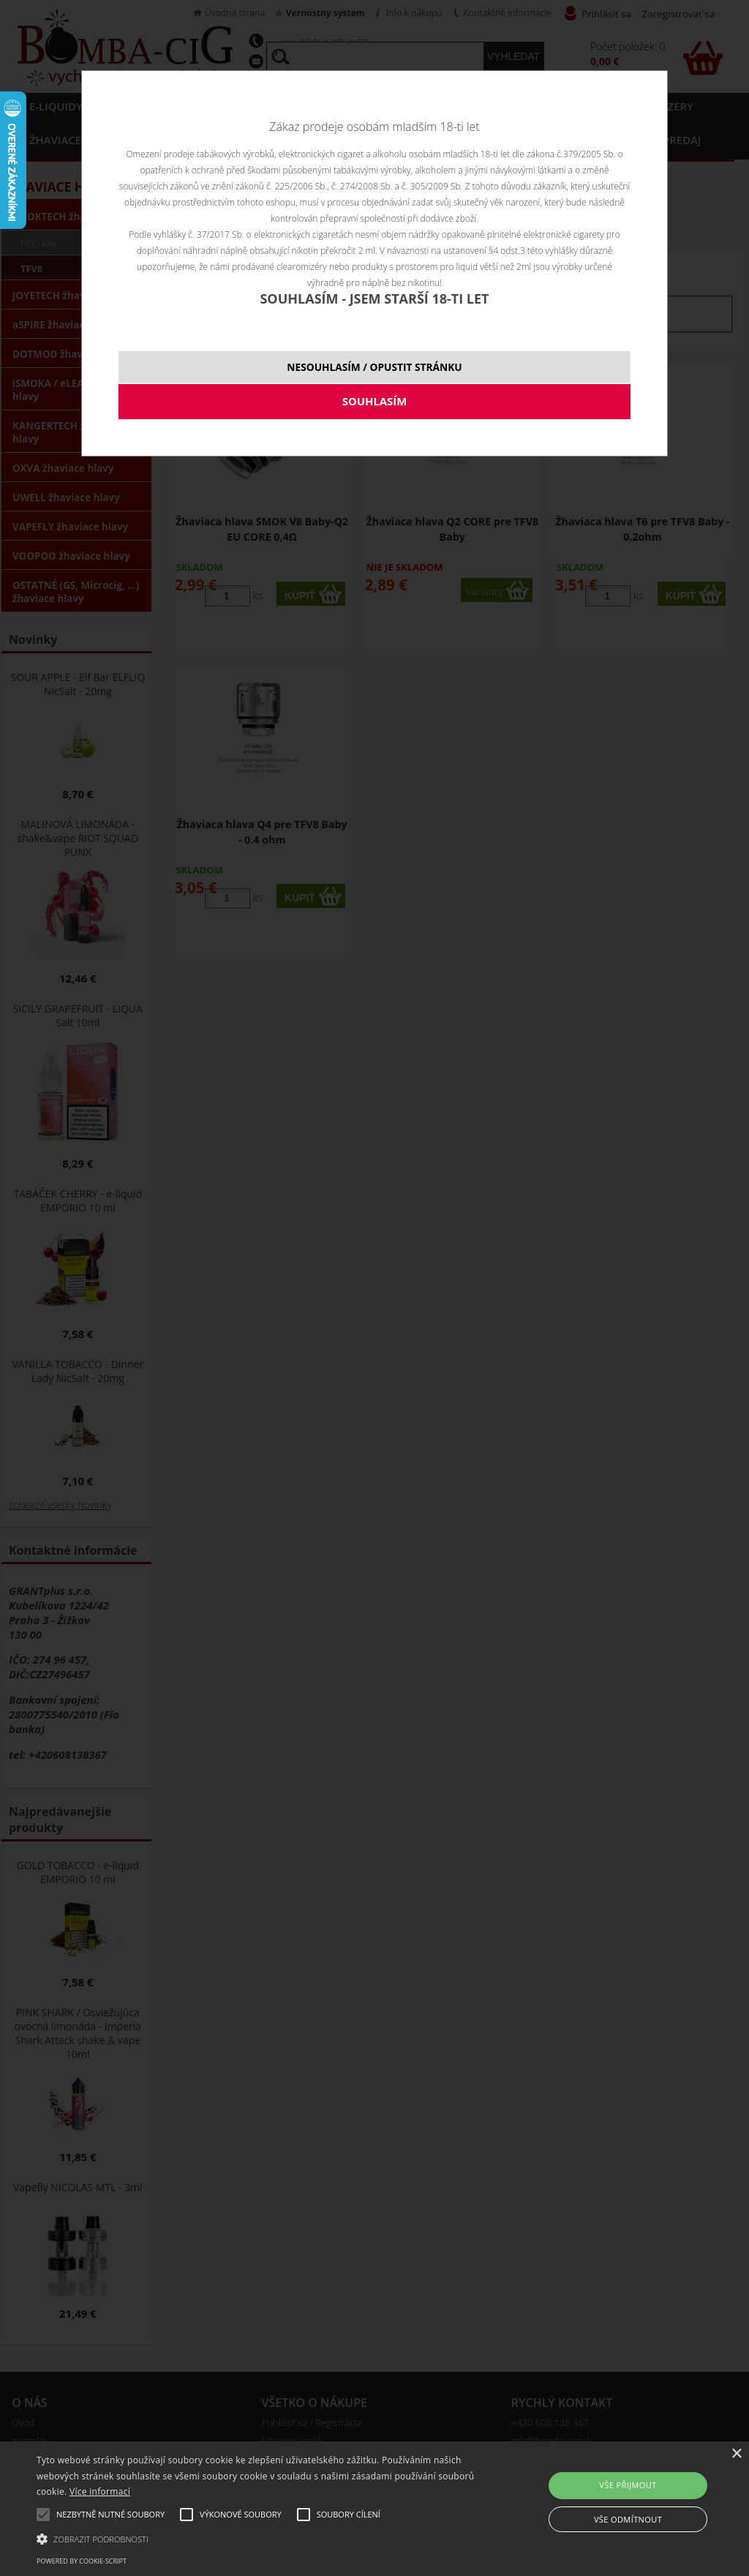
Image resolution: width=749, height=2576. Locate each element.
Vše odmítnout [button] (628, 2519)
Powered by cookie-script (82, 2561)
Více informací (99, 2491)
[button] (256, 2538)
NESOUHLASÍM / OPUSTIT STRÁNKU (374, 367)
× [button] (736, 2454)
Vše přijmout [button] (627, 2484)
